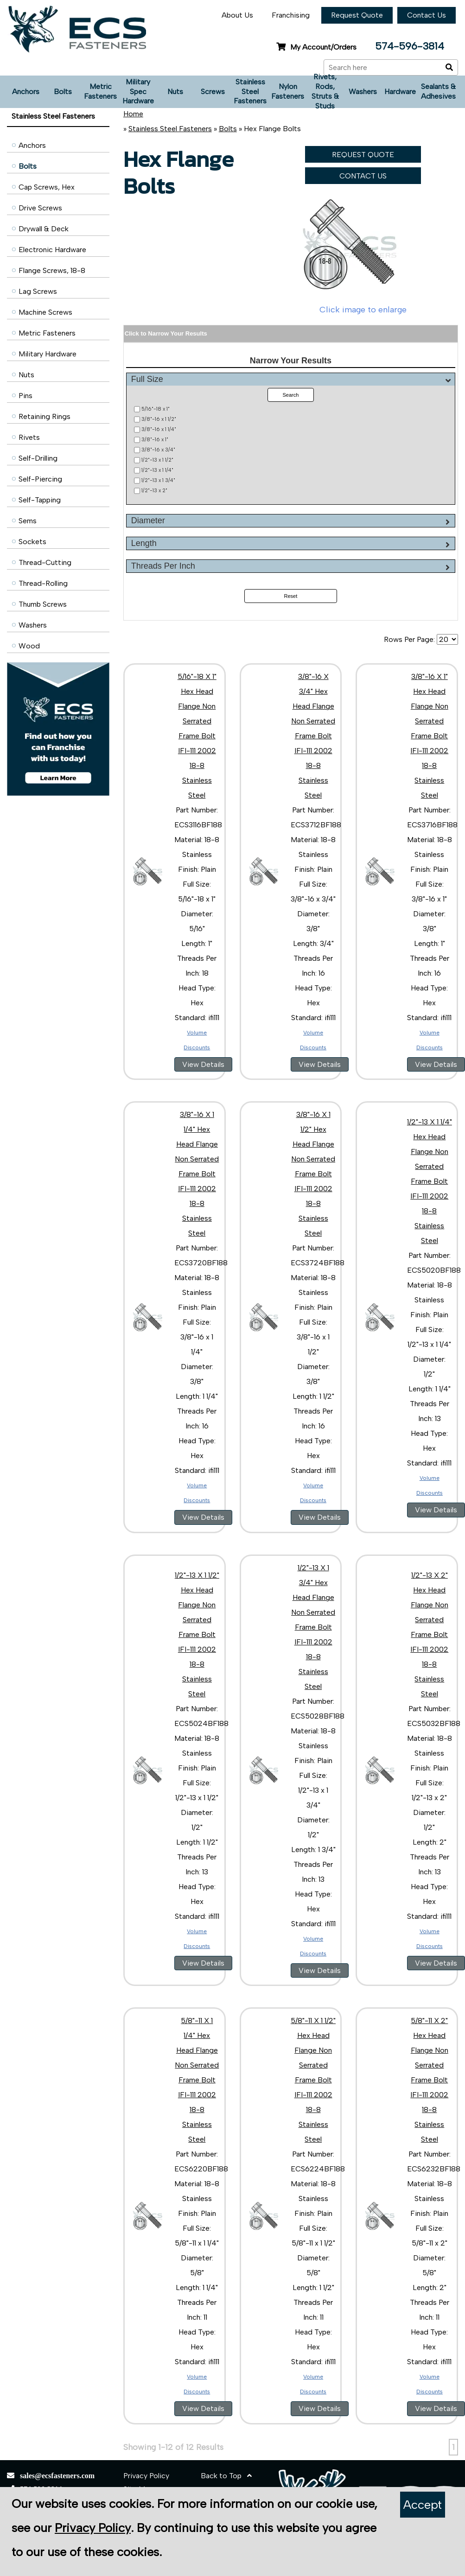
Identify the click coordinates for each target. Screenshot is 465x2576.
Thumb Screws (43, 604)
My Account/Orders (316, 46)
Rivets (29, 437)
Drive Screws (40, 207)
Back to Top (226, 2475)
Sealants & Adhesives (438, 91)
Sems (28, 520)
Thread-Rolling (43, 583)
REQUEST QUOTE (363, 154)
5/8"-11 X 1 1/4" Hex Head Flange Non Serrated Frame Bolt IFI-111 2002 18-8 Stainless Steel (197, 2080)
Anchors (25, 91)
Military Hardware (47, 353)
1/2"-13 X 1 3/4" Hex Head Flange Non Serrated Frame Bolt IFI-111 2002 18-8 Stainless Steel (313, 1627)
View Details (203, 1064)
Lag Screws (38, 291)
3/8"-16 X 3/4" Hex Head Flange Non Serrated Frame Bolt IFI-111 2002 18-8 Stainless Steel (313, 735)
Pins (25, 395)
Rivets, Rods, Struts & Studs (325, 92)
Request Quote (357, 15)
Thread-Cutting (45, 562)
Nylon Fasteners (287, 91)
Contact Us (426, 15)
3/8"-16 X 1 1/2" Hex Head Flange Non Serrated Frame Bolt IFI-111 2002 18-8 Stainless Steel (313, 1173)
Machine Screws (45, 312)
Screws (213, 91)
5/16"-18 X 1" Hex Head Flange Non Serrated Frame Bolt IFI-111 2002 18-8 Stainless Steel (197, 735)
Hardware (400, 91)
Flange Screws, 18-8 (52, 270)
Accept (422, 2504)
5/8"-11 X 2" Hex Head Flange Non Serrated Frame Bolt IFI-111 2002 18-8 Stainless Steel (429, 2080)
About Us (237, 15)
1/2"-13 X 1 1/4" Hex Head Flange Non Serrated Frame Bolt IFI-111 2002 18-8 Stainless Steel (429, 1181)
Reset (291, 596)
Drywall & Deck (44, 228)
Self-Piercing (40, 479)
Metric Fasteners (100, 91)
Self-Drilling (38, 458)
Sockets (32, 541)
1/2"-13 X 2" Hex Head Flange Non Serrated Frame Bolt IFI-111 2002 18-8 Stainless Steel (429, 1634)
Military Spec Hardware (138, 91)
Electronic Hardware (52, 249)
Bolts (63, 91)
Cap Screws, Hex (47, 187)
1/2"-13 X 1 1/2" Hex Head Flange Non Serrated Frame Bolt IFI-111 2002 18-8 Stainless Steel (197, 1634)
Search (290, 395)
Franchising (291, 15)
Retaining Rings (44, 416)
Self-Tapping (40, 499)
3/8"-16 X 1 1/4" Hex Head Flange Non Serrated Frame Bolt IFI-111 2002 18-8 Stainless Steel (197, 1173)
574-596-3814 (409, 46)
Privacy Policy (146, 2475)
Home (133, 113)
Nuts (175, 91)
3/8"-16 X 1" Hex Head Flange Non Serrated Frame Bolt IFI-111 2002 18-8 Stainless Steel (429, 735)
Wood (29, 645)
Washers (363, 91)
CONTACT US (363, 175)
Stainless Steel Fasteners (250, 91)
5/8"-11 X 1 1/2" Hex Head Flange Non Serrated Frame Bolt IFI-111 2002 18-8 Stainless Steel (313, 2080)
